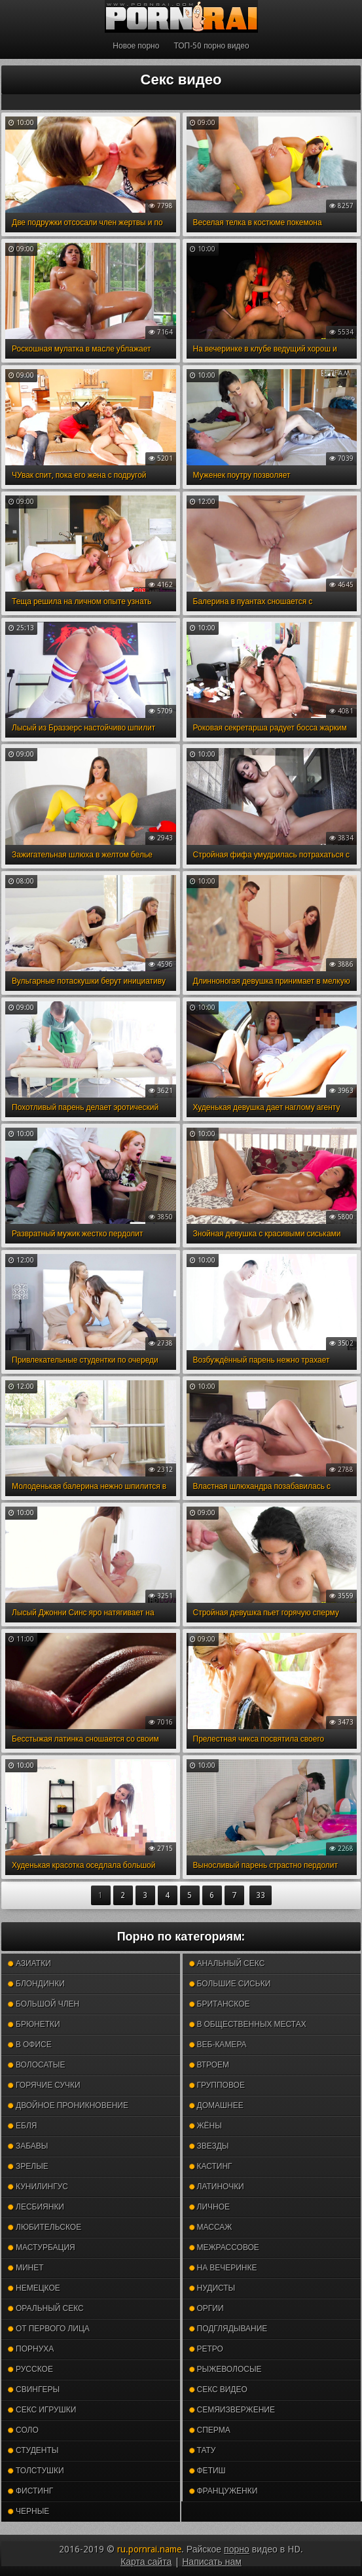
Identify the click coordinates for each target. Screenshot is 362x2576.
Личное (209, 2206)
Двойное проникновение (68, 2105)
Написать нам (212, 2561)
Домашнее (216, 2105)
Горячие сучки (44, 2085)
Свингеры (34, 2389)
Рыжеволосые (225, 2369)
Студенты (33, 2450)
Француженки (223, 2491)
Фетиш (207, 2470)
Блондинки (36, 1983)
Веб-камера (218, 2044)
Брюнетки (34, 2024)
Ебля (22, 2125)
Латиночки (216, 2186)
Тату (202, 2450)
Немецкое (34, 2288)
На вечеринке (223, 2267)
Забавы (28, 2146)
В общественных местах (247, 2024)
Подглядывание (228, 2328)
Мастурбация (41, 2247)
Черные (28, 2511)
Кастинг (210, 2166)
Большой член (43, 2004)
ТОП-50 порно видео (211, 45)
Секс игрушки (42, 2409)
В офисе (30, 2044)
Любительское (44, 2227)
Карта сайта (146, 2561)
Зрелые (28, 2166)
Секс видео (218, 2389)
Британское (219, 2004)
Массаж (210, 2227)
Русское (30, 2369)
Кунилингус (38, 2186)
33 (260, 1895)
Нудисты (212, 2288)
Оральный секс (46, 2308)
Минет (26, 2267)
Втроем (209, 2064)
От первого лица (49, 2328)
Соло (23, 2430)
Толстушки (36, 2470)
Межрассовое (224, 2247)
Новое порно (136, 45)
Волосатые (36, 2064)
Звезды (209, 2146)
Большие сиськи (230, 1983)
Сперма (209, 2430)
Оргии (206, 2308)
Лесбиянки (36, 2206)
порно (236, 2549)
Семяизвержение (232, 2409)
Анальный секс (227, 1963)
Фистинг (30, 2491)
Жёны (205, 2125)
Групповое (217, 2085)
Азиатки (29, 1963)
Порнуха (31, 2348)
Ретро (206, 2348)
